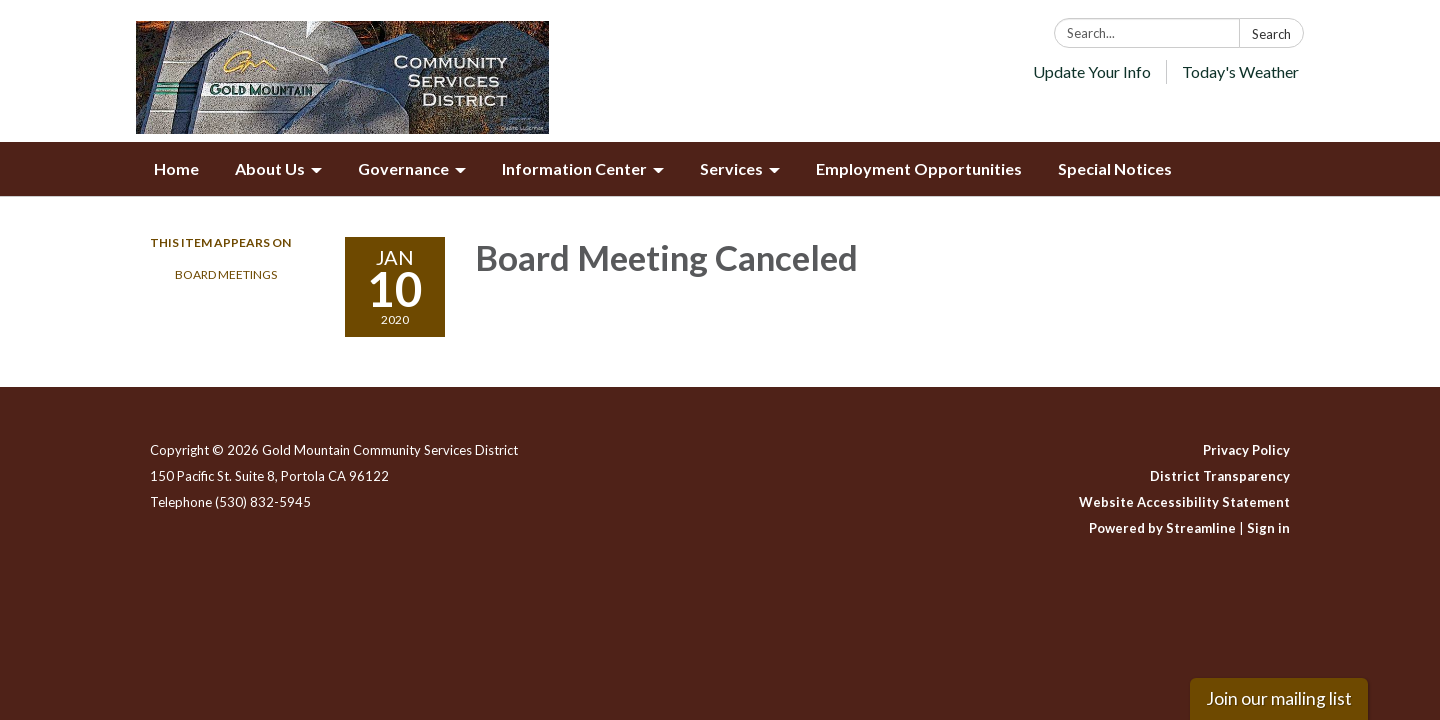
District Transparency (1220, 476)
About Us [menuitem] (270, 168)
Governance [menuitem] (403, 168)
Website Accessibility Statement (1184, 502)
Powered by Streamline (1162, 528)
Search (1271, 34)
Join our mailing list (1279, 698)
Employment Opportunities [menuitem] (919, 168)
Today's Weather (1240, 71)
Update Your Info (1092, 71)
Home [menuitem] (176, 168)
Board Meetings (226, 274)
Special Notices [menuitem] (1115, 168)
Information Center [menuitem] (574, 168)
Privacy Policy (1246, 450)
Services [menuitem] (731, 168)
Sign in (1268, 528)
